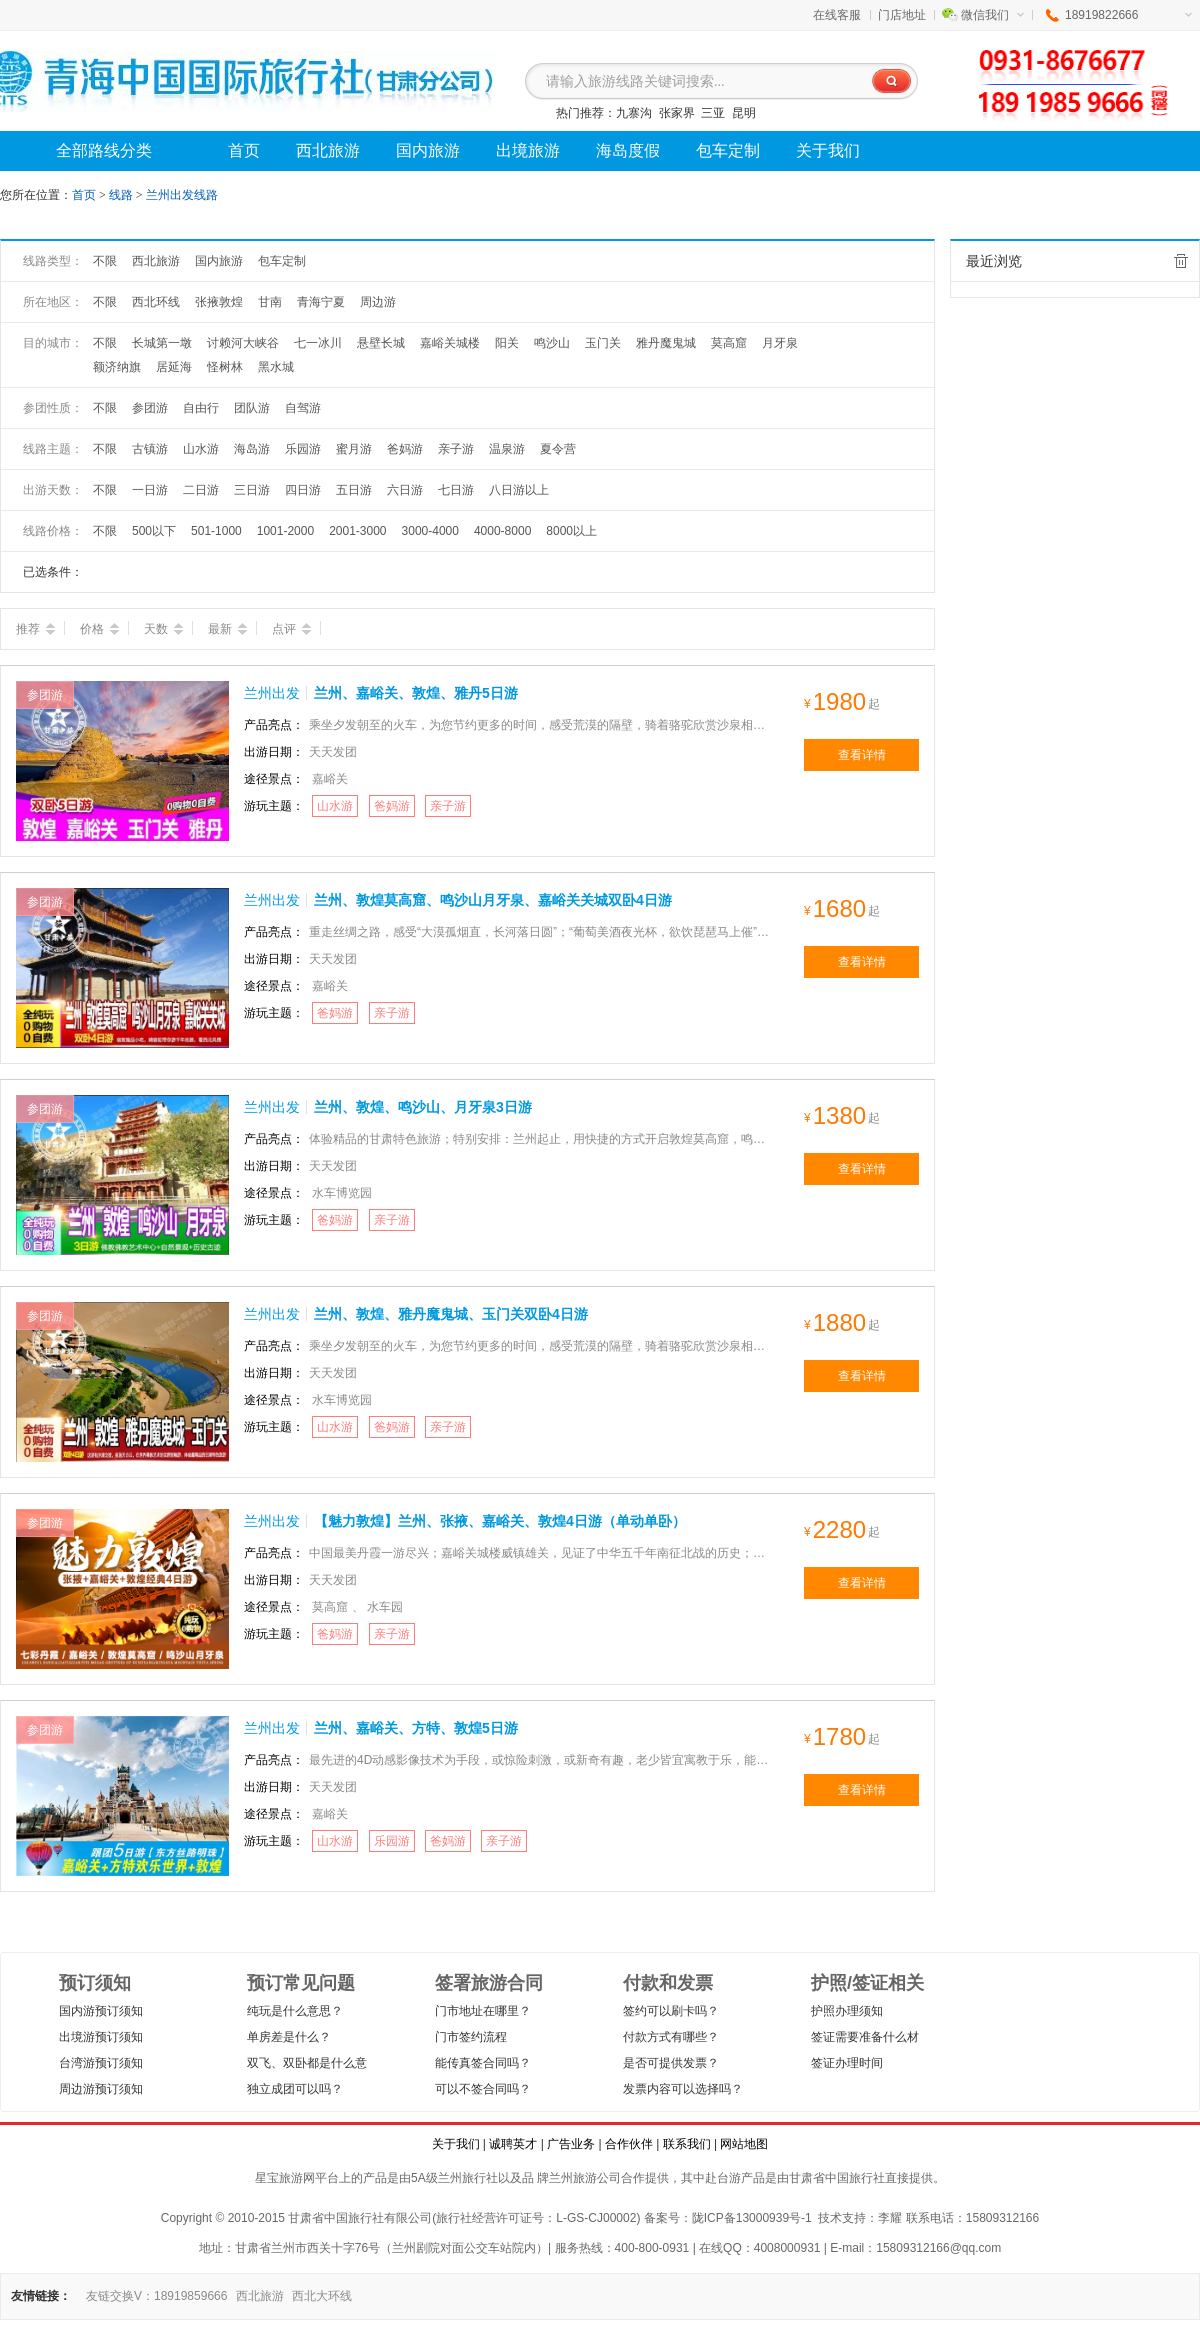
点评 (291, 629)
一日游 (150, 490)
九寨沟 (634, 113)
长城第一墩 (162, 343)
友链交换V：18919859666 (156, 2296)
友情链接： (41, 2296)
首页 (84, 195)
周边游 (378, 302)
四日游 (303, 490)
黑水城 (276, 367)
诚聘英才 (513, 2144)
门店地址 (902, 15)
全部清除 (1181, 261)
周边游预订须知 (101, 2089)
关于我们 (456, 2144)
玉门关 (603, 343)
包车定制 (282, 261)
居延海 (174, 367)
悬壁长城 (381, 343)
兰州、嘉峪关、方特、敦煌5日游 (416, 1728)
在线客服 (837, 15)
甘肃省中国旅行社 (837, 2178)
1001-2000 (285, 531)
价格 (99, 629)
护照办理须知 (847, 2011)
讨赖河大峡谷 (243, 343)
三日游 (252, 490)
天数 (163, 629)
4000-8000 (502, 531)
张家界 (677, 113)
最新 (227, 629)
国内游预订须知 (101, 2011)
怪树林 (225, 367)
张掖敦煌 (219, 302)
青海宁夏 (321, 302)
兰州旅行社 (468, 2178)
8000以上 (571, 531)
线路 (122, 195)
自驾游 (303, 408)
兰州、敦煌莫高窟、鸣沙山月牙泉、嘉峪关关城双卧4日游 (493, 900)
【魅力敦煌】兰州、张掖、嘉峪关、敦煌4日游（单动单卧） (500, 1521)
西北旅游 (156, 261)
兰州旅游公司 (585, 2178)
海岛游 (252, 449)
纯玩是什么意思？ (295, 2011)
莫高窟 (729, 343)
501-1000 (216, 531)
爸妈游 (405, 449)
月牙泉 (780, 343)
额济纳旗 (117, 367)
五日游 (354, 490)
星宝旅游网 (285, 2178)
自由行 (201, 408)
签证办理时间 (847, 2063)
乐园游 (303, 449)
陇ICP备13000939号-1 (752, 2218)
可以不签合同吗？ (483, 2089)
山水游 (201, 449)
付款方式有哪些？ (671, 2037)
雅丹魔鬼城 (666, 343)
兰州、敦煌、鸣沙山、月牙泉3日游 (423, 1107)
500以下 (154, 531)
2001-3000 (357, 531)
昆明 (744, 113)
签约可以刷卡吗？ (671, 2011)
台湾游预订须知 (101, 2063)
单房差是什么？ (289, 2037)
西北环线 (156, 302)
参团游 (150, 408)
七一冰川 (318, 343)
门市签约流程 (471, 2037)
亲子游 (456, 449)
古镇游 (150, 449)
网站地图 (744, 2144)
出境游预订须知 (101, 2037)
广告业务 (571, 2144)
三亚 (713, 113)
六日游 (405, 490)
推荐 (35, 629)
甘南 (270, 302)
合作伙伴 (629, 2144)
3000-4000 (430, 531)
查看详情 (862, 755)
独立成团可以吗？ (295, 2089)
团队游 (252, 408)
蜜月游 (354, 449)
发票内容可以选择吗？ (683, 2089)
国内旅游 (219, 261)
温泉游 (507, 449)
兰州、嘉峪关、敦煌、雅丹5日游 (416, 693)
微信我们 (992, 15)
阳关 (507, 343)
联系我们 (687, 2144)
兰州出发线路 (182, 195)
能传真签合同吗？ (483, 2063)
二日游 (201, 490)
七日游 (456, 490)
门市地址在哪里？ (483, 2011)
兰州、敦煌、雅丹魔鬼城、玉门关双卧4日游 (451, 1314)
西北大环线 (322, 2296)
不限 (105, 261)
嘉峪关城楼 (450, 343)
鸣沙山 (552, 343)
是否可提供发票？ (671, 2063)
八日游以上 (519, 490)
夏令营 (558, 449)
